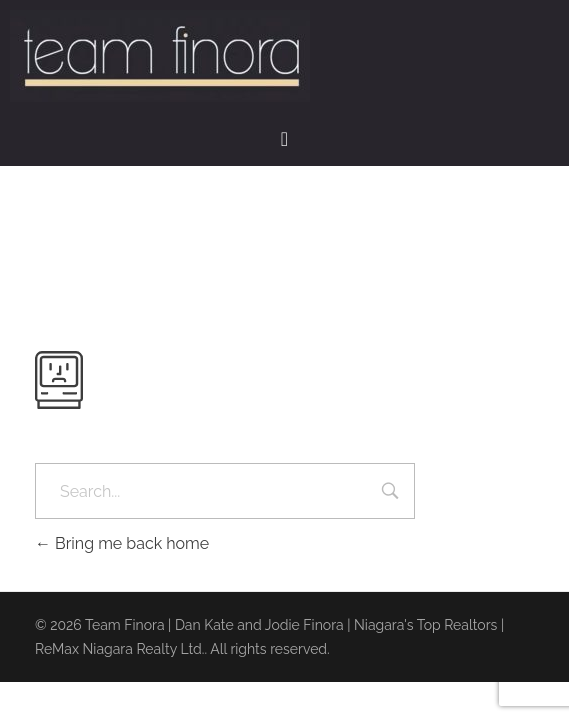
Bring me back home (122, 543)
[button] (284, 139)
